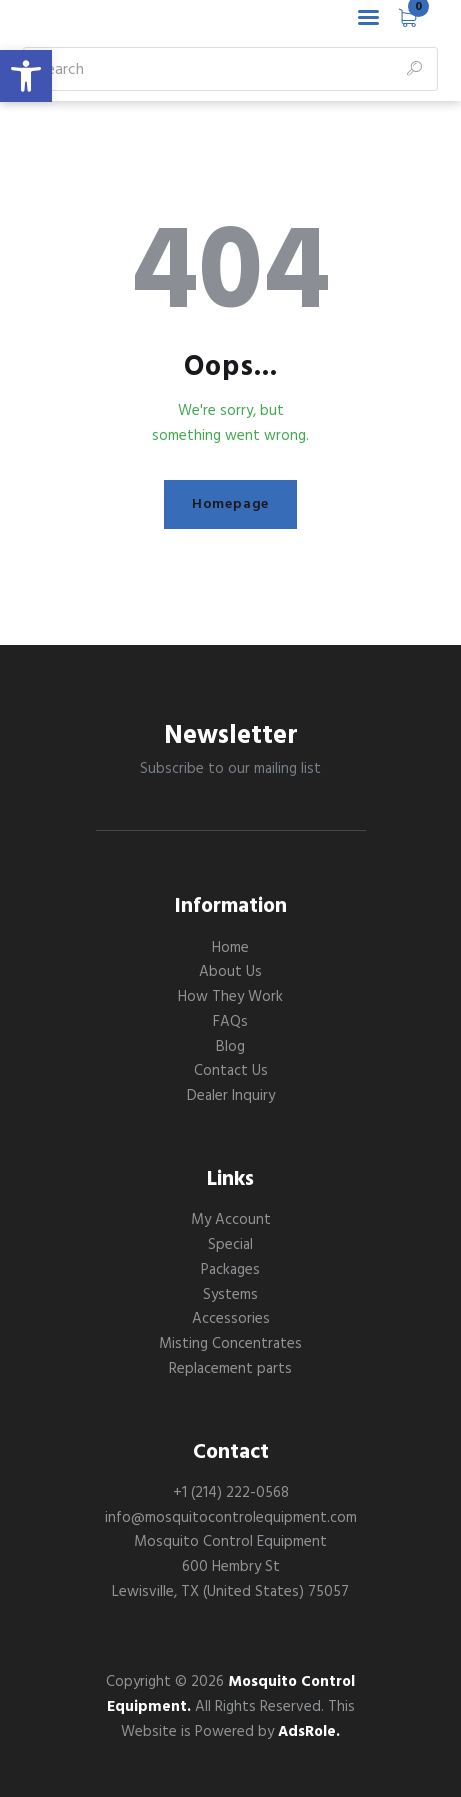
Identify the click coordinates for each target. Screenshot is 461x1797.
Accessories (231, 1319)
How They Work (230, 997)
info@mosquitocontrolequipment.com (231, 1518)
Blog (230, 1047)
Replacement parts (230, 1369)
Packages (230, 1270)
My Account (231, 1220)
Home (230, 948)
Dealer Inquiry (231, 1096)
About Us (230, 972)
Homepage (230, 504)
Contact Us (231, 1071)
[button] (26, 76)
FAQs (230, 1022)
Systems (230, 1295)
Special (230, 1245)
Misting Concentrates (230, 1344)
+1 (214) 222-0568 (231, 1493)
